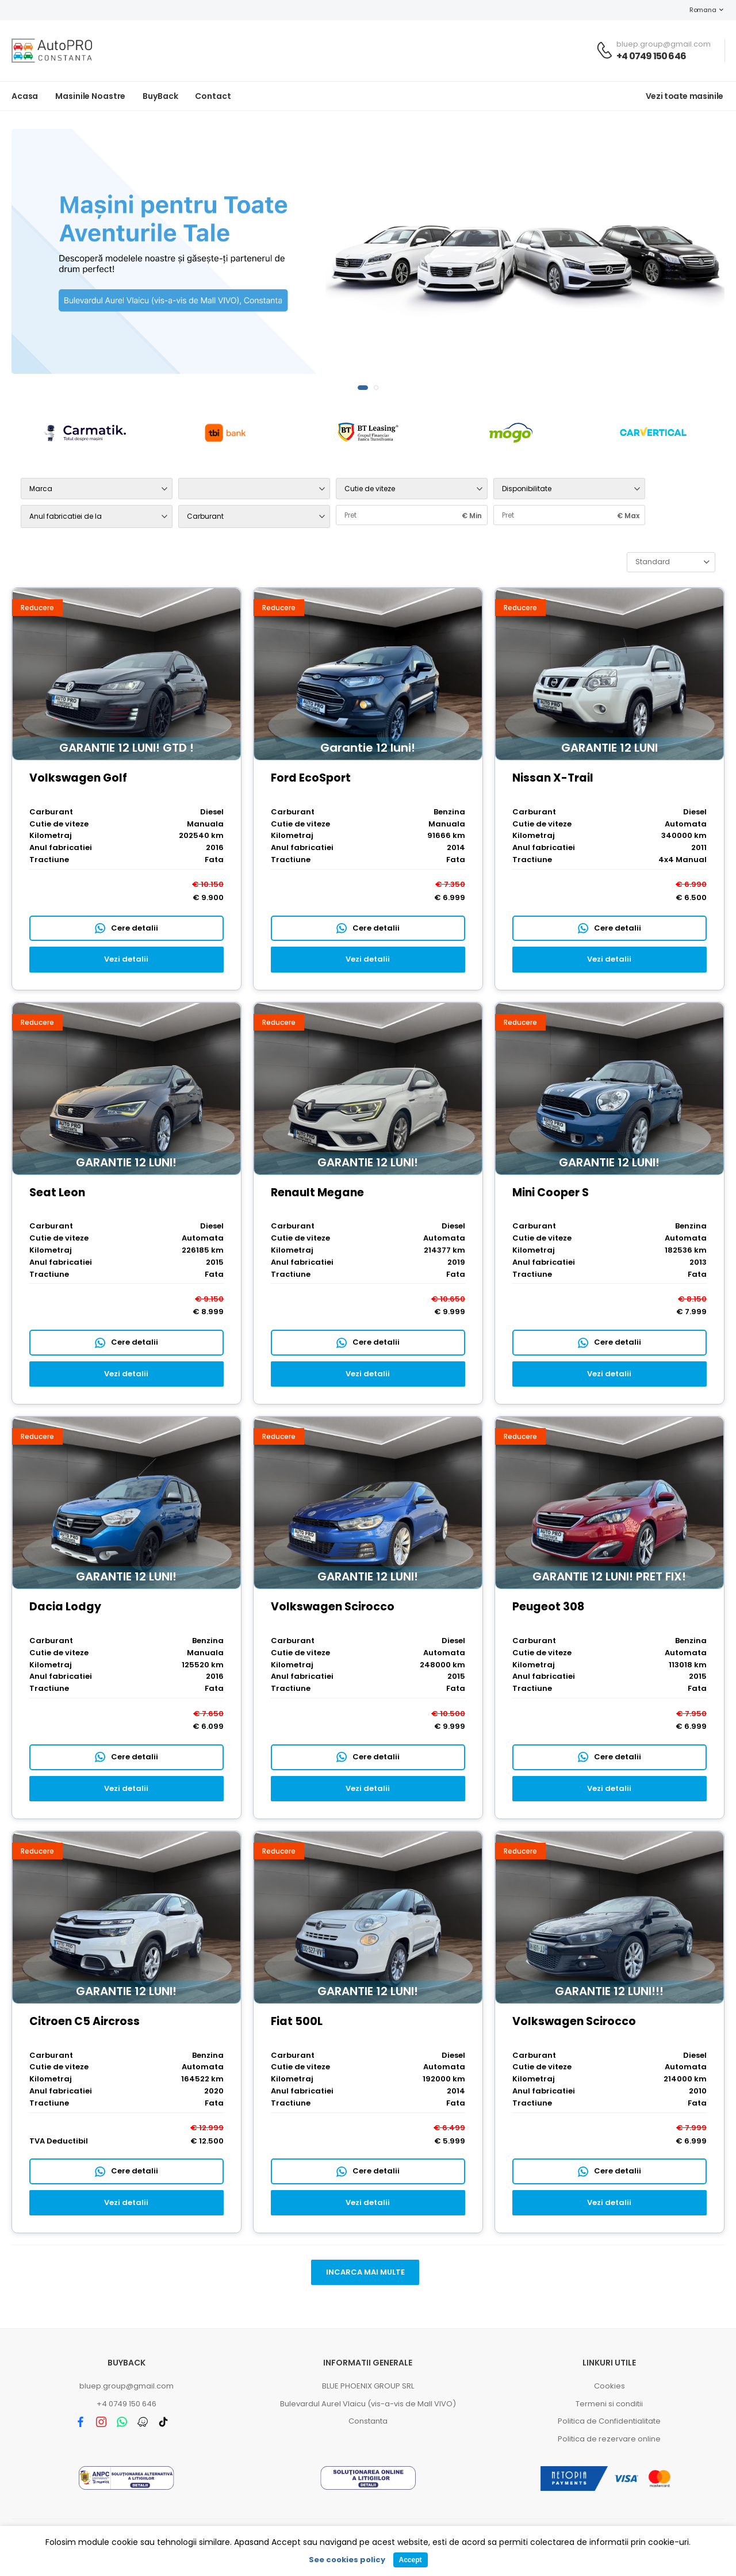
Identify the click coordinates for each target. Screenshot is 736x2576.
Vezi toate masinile (684, 96)
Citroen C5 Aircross (84, 2021)
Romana (697, 9)
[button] (363, 387)
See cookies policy (347, 2559)
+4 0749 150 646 (651, 56)
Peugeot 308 (548, 1606)
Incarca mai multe (365, 2272)
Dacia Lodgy (65, 1606)
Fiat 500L (297, 2021)
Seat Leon (57, 1192)
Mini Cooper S (550, 1192)
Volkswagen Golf (78, 778)
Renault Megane (317, 1192)
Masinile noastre (90, 96)
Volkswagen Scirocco (332, 1606)
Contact (213, 96)
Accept (409, 2560)
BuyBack (160, 96)
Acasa (25, 96)
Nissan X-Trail (552, 778)
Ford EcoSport (311, 778)
